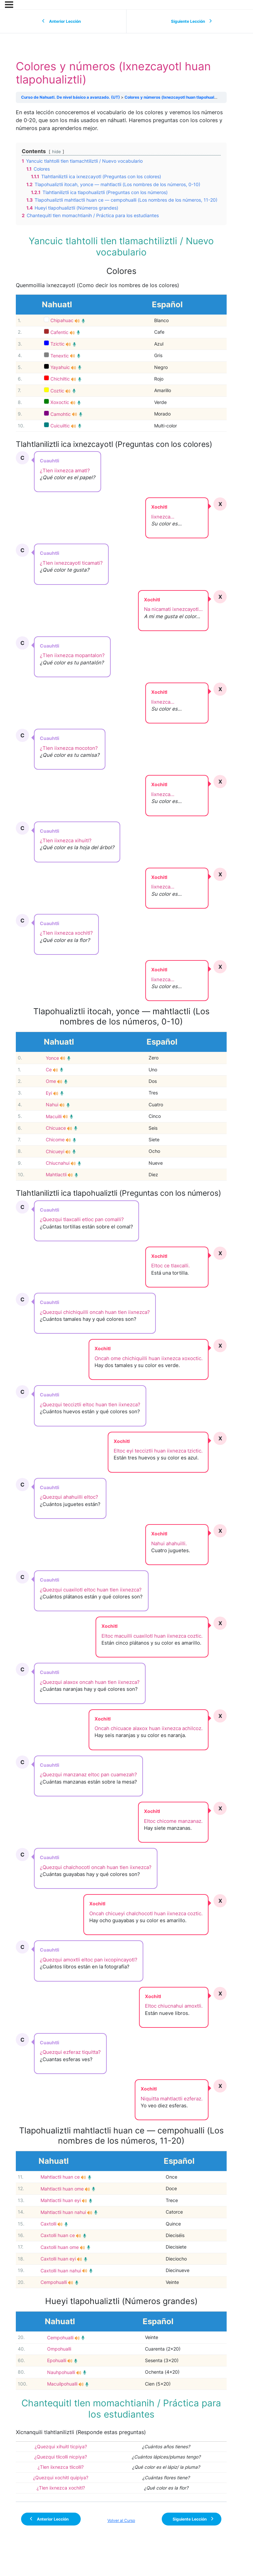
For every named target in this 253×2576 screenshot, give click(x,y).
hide (56, 151)
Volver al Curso (121, 2520)
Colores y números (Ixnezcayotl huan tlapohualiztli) (174, 97)
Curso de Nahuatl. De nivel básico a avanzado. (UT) (70, 97)
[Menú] (9, 4)
